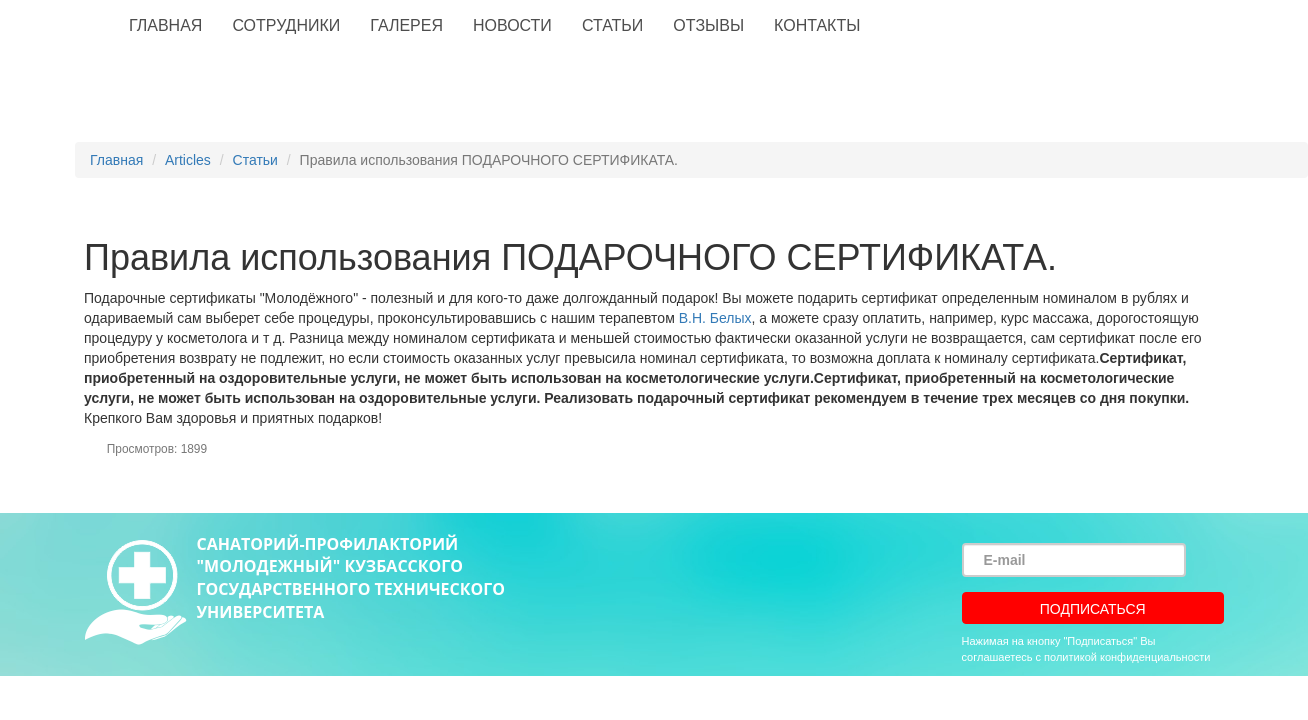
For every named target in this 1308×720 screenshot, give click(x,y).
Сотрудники (286, 25)
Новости (512, 25)
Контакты (817, 25)
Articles (188, 160)
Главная (165, 25)
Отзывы (708, 25)
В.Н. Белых (715, 318)
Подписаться (1093, 609)
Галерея (406, 25)
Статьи (612, 25)
